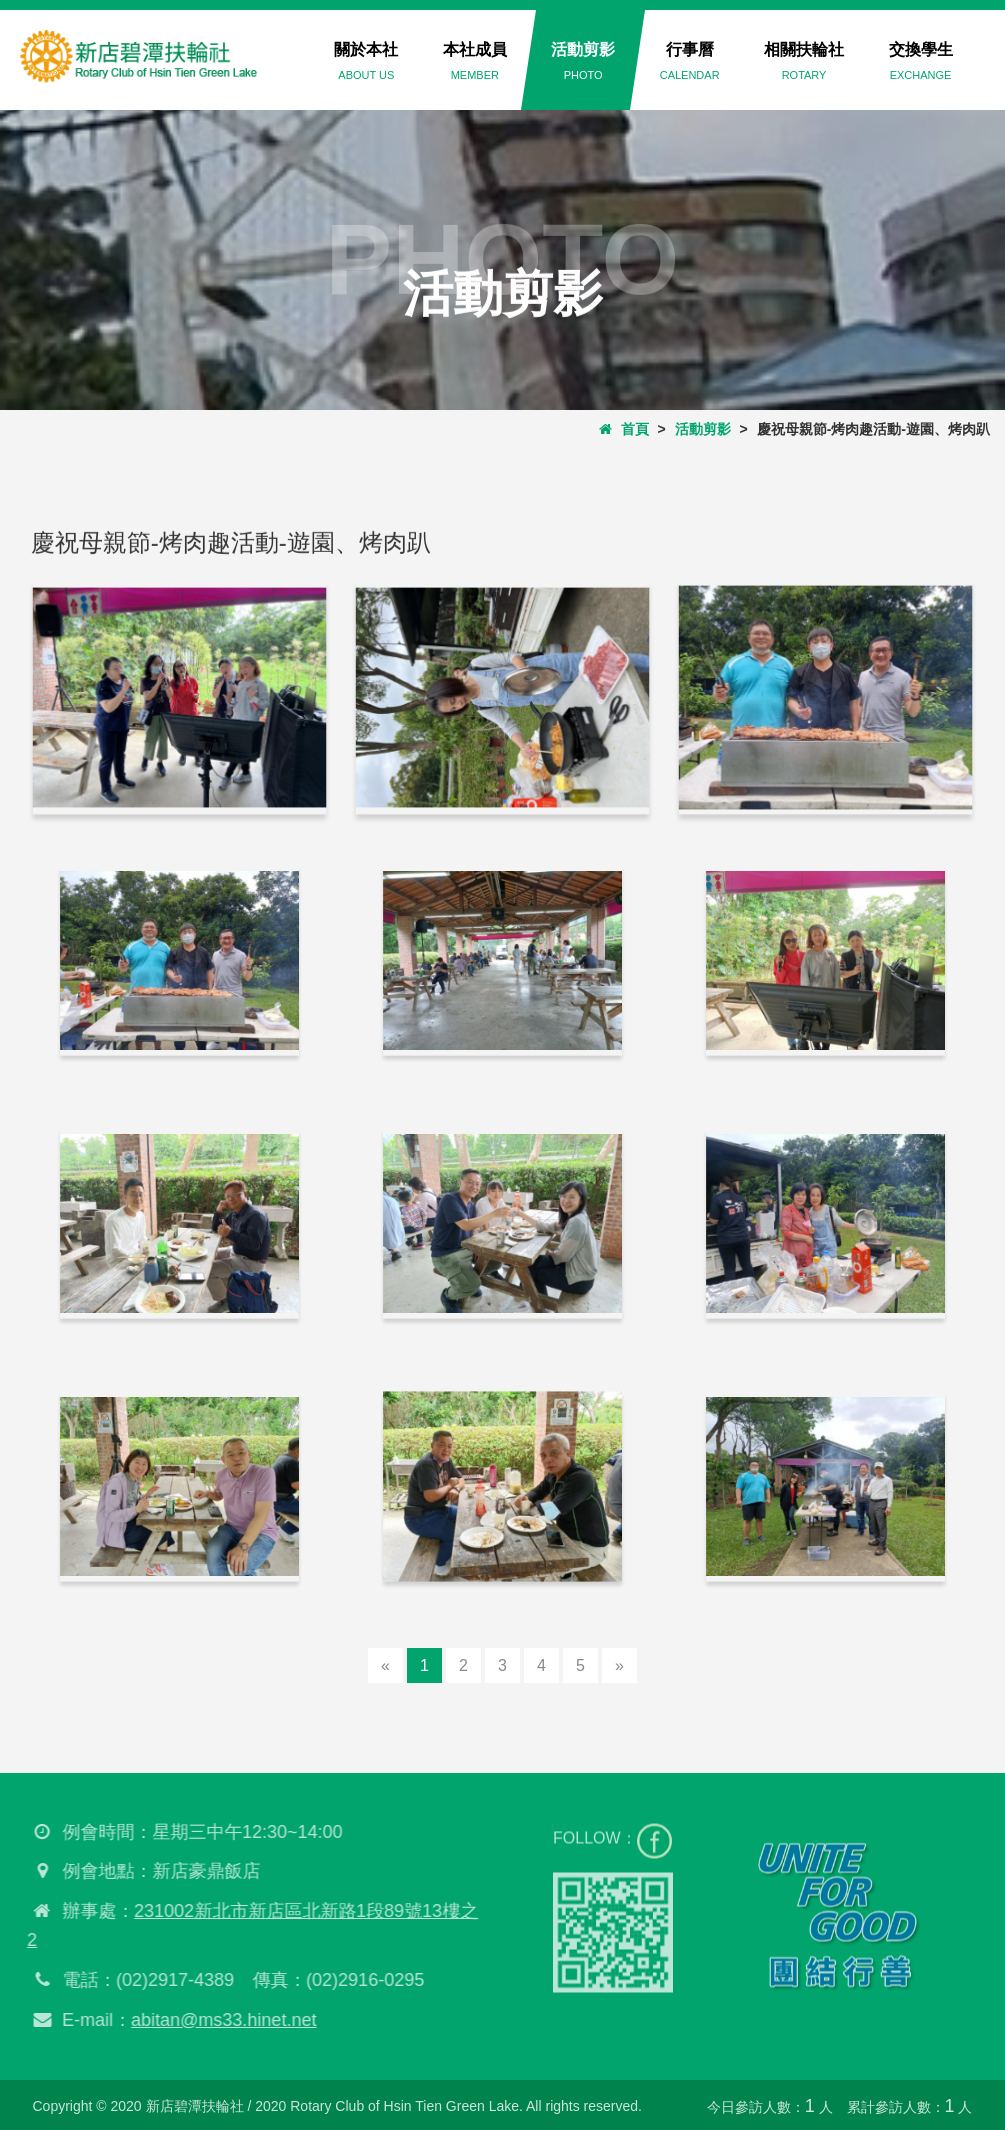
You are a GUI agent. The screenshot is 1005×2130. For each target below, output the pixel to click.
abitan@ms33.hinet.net (218, 2020)
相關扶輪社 (804, 61)
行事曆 (690, 61)
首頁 (624, 429)
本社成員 (475, 61)
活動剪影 (583, 61)
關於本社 (366, 61)
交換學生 (921, 61)
